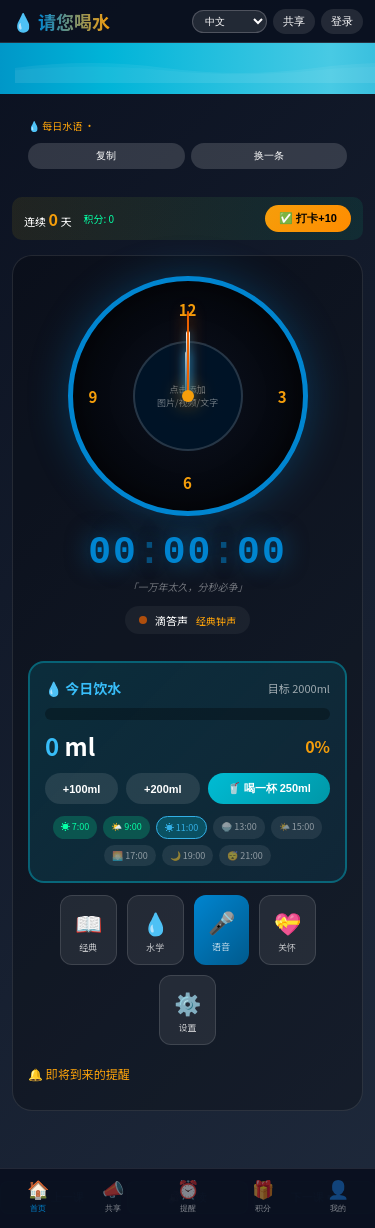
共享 (294, 21)
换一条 (269, 155)
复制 (106, 155)
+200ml (163, 789)
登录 (342, 21)
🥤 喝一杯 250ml (269, 788)
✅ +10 (308, 218)
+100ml (82, 789)
